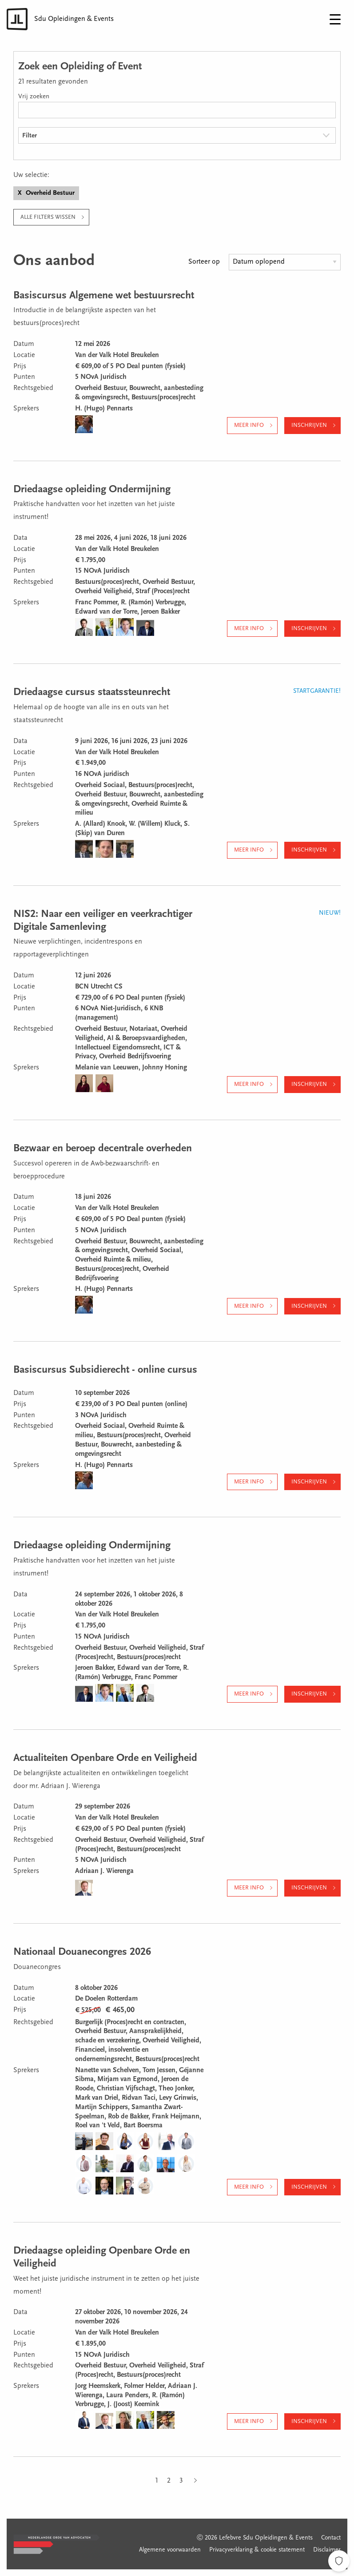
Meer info (249, 425)
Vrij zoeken (33, 96)
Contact (331, 2538)
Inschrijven (309, 425)
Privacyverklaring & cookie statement (257, 2550)
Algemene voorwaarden (170, 2550)
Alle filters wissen (48, 217)
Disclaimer (327, 2550)
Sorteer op (204, 261)
